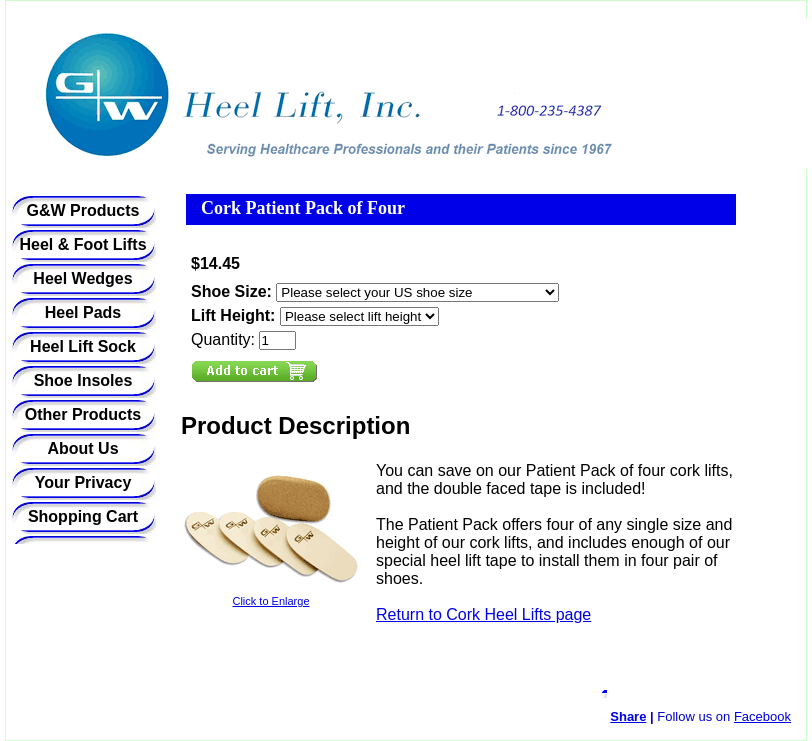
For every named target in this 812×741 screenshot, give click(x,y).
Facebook (762, 716)
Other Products (83, 414)
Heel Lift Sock (83, 346)
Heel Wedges (82, 278)
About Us (82, 448)
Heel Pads (83, 312)
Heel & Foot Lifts (82, 244)
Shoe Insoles (83, 380)
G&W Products (83, 210)
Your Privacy (83, 482)
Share (628, 716)
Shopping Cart (83, 516)
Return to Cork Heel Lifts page (483, 614)
